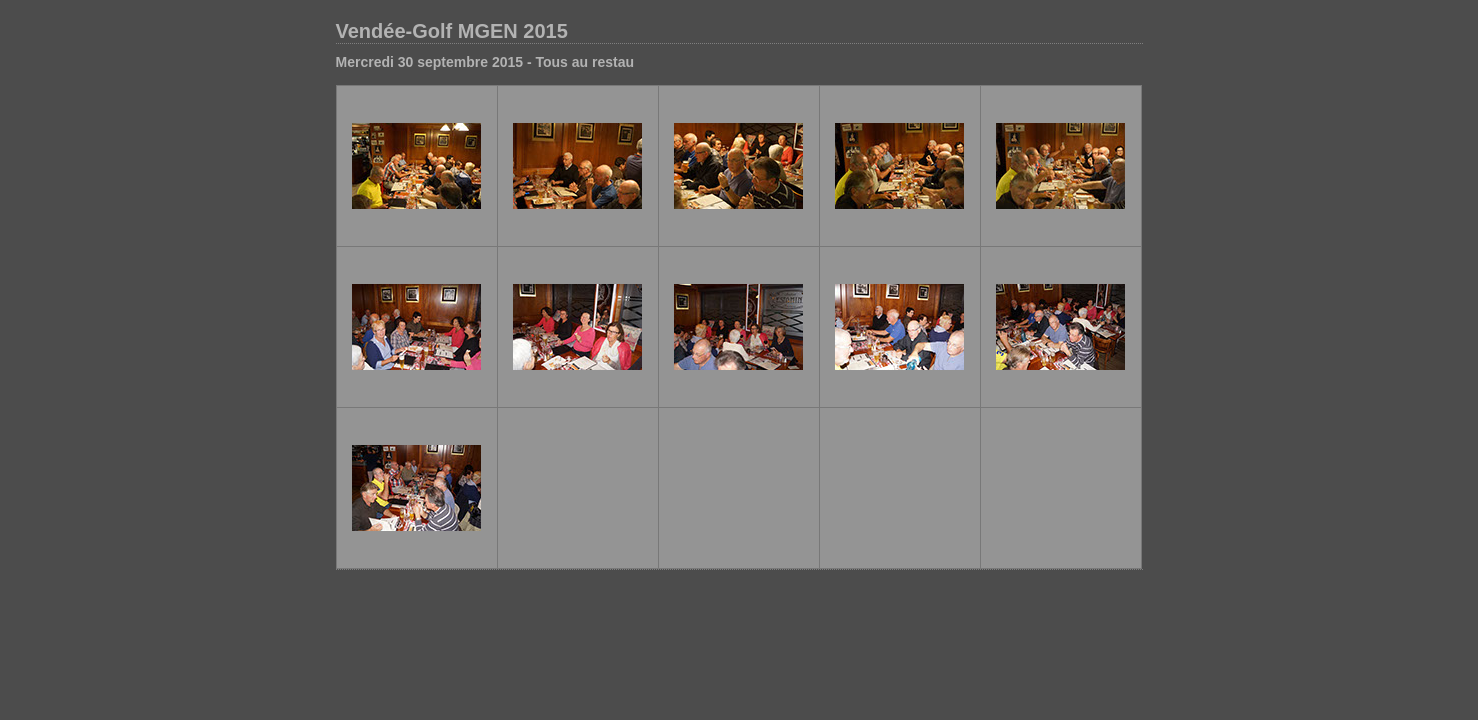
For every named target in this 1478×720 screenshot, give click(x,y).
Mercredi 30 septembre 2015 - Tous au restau (485, 62)
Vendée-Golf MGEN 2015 (452, 31)
